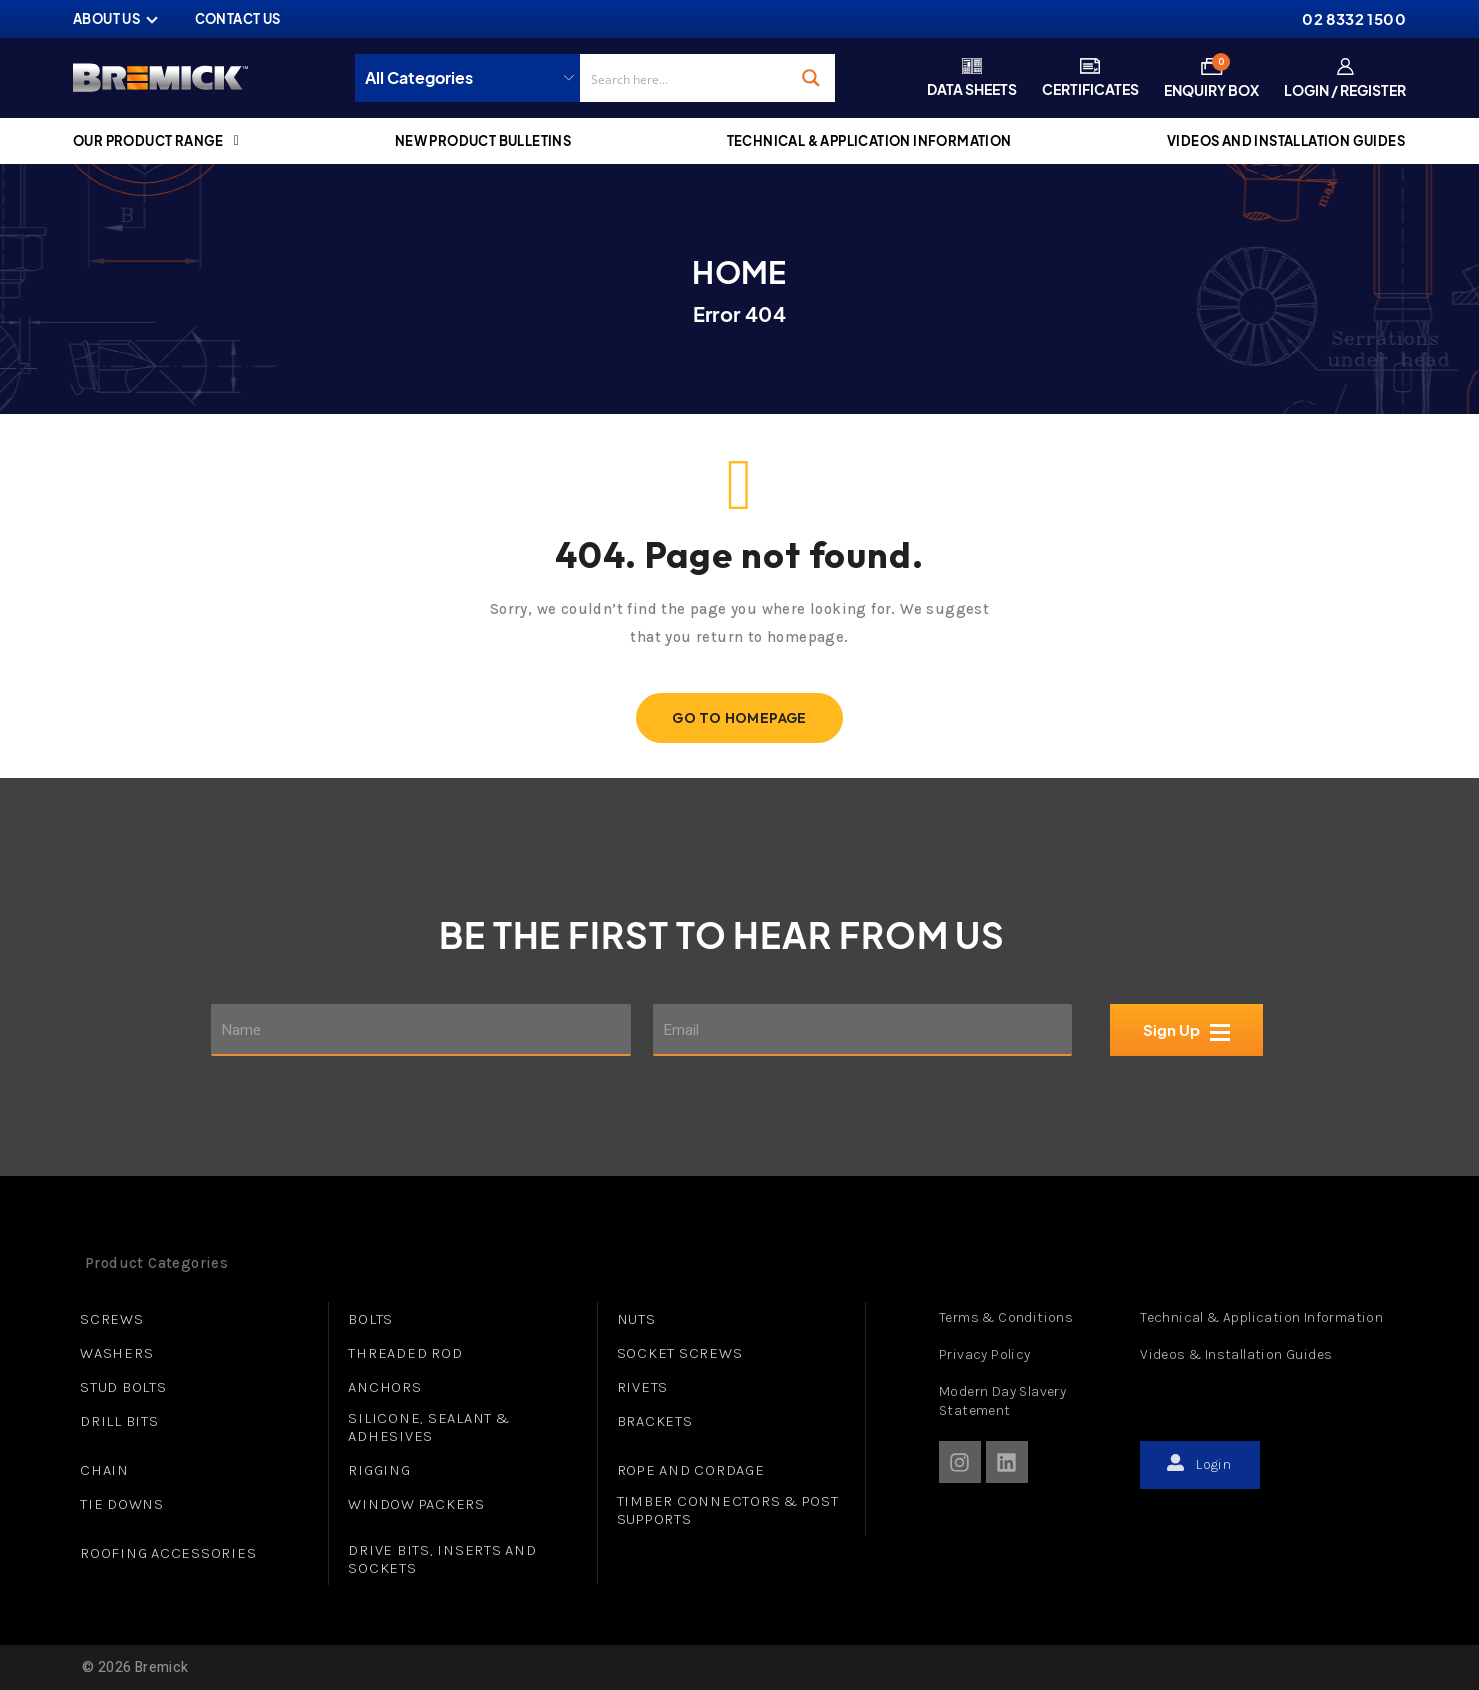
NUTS (636, 1319)
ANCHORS (384, 1387)
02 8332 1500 (1354, 18)
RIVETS (643, 1387)
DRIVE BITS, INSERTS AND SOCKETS (442, 1559)
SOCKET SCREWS (680, 1353)
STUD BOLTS (123, 1387)
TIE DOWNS (122, 1504)
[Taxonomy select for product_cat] (472, 78)
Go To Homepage (739, 718)
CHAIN (104, 1470)
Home (739, 272)
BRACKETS (655, 1421)
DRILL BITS (119, 1421)
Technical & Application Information (1261, 1317)
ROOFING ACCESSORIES (168, 1553)
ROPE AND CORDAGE (691, 1470)
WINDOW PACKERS (416, 1504)
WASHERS (116, 1353)
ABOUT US (106, 19)
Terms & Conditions (1006, 1317)
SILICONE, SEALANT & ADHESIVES (428, 1427)
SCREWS (112, 1319)
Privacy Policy (985, 1354)
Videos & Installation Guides (1236, 1354)
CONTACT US (238, 19)
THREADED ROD (405, 1353)
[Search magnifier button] (811, 78)
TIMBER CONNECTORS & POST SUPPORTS (728, 1510)
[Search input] (684, 78)
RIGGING (379, 1470)
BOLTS (370, 1319)
